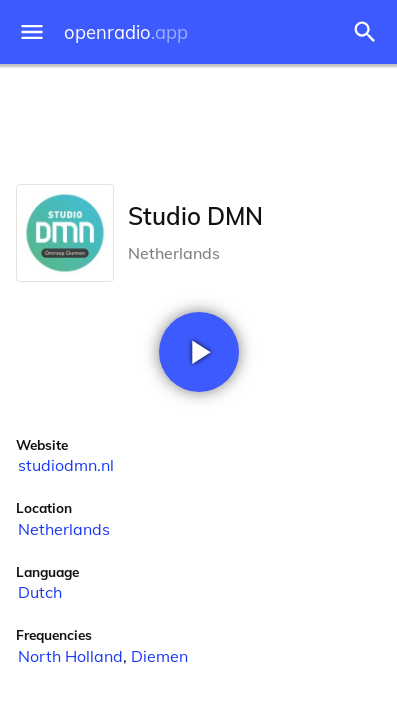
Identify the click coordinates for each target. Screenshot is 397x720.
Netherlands (64, 529)
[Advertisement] (198, 120)
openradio (126, 32)
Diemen (159, 656)
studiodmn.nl (66, 465)
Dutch (40, 592)
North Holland (70, 656)
